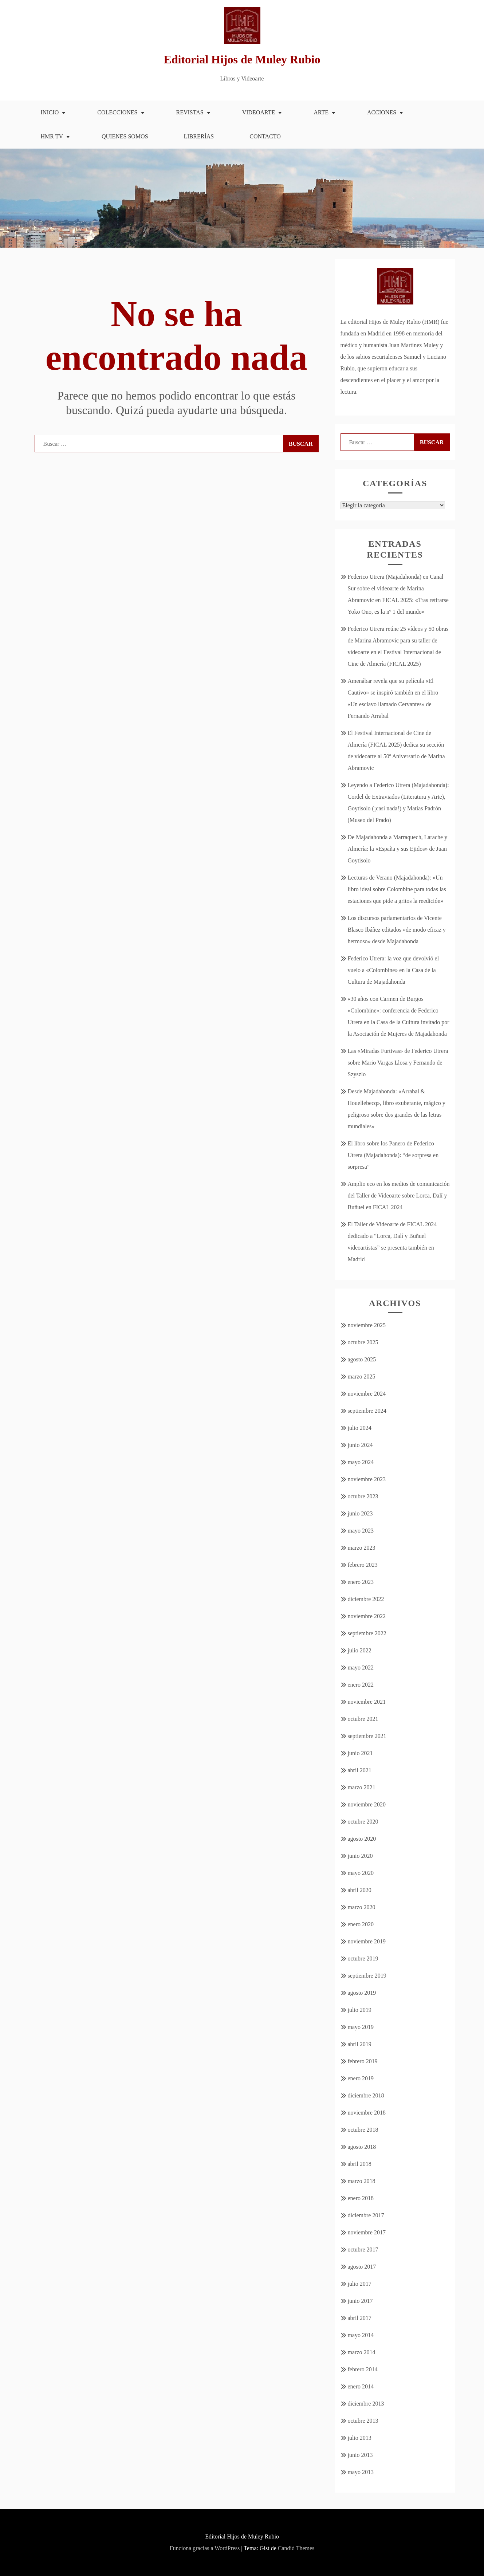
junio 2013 (360, 2455)
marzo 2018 (361, 2181)
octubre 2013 (363, 2421)
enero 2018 (361, 2198)
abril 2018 (359, 2164)
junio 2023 (360, 1513)
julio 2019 (359, 2010)
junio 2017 (360, 2301)
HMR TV (52, 136)
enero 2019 (361, 2078)
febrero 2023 (363, 1565)
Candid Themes (296, 2548)
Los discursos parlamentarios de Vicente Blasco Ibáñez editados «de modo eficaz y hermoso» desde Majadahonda (397, 929)
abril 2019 (359, 2044)
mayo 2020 (361, 1873)
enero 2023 (361, 1582)
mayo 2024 (361, 1462)
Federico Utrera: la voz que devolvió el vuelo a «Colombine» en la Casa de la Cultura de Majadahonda (393, 970)
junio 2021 (360, 1753)
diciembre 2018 (366, 2095)
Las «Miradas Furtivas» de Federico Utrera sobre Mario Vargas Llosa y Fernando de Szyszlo (398, 1062)
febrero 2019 (363, 2061)
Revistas (190, 112)
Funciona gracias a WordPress (205, 2548)
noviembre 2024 (367, 1394)
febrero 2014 (363, 2369)
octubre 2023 (363, 1496)
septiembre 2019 (367, 1976)
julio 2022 (359, 1650)
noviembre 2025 (367, 1325)
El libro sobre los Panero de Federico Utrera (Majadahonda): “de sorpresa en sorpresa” (393, 1155)
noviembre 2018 (367, 2112)
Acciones (381, 112)
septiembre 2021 (367, 1736)
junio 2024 (360, 1445)
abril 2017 (359, 2318)
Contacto (265, 136)
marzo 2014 (361, 2352)
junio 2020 (360, 1856)
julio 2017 (359, 2284)
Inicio (50, 112)
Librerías (199, 136)
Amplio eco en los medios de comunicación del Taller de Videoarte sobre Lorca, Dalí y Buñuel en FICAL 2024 (399, 1195)
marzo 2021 (361, 1787)
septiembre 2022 (367, 1633)
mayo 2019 (361, 2027)
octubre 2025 (363, 1342)
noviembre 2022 (367, 1616)
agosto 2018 (362, 2147)
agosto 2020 (362, 1839)
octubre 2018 (363, 2130)
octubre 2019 (363, 1958)
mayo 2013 (361, 2472)
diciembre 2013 (366, 2403)
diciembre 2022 (366, 1599)
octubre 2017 (363, 2249)
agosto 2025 (362, 1359)
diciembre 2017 (366, 2215)
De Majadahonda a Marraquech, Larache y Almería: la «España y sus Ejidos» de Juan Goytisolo (398, 849)
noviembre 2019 (367, 1941)
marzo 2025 (361, 1376)
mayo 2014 (361, 2335)
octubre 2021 (363, 1719)
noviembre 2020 (367, 1804)
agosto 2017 (362, 2267)
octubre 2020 (363, 1821)
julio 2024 (359, 1428)
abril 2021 (359, 1770)
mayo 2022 (361, 1667)
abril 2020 (359, 1890)
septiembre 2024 (367, 1411)
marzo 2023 (361, 1548)
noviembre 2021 (367, 1702)
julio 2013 (359, 2438)
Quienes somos (125, 136)
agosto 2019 (362, 1993)
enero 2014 (361, 2386)
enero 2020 (361, 1924)
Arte (321, 112)
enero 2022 (361, 1685)
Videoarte (258, 112)
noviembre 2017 (367, 2232)
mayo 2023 (361, 1530)
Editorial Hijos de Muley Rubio (242, 59)
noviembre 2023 (367, 1479)
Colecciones (117, 112)
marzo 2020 (361, 1907)
